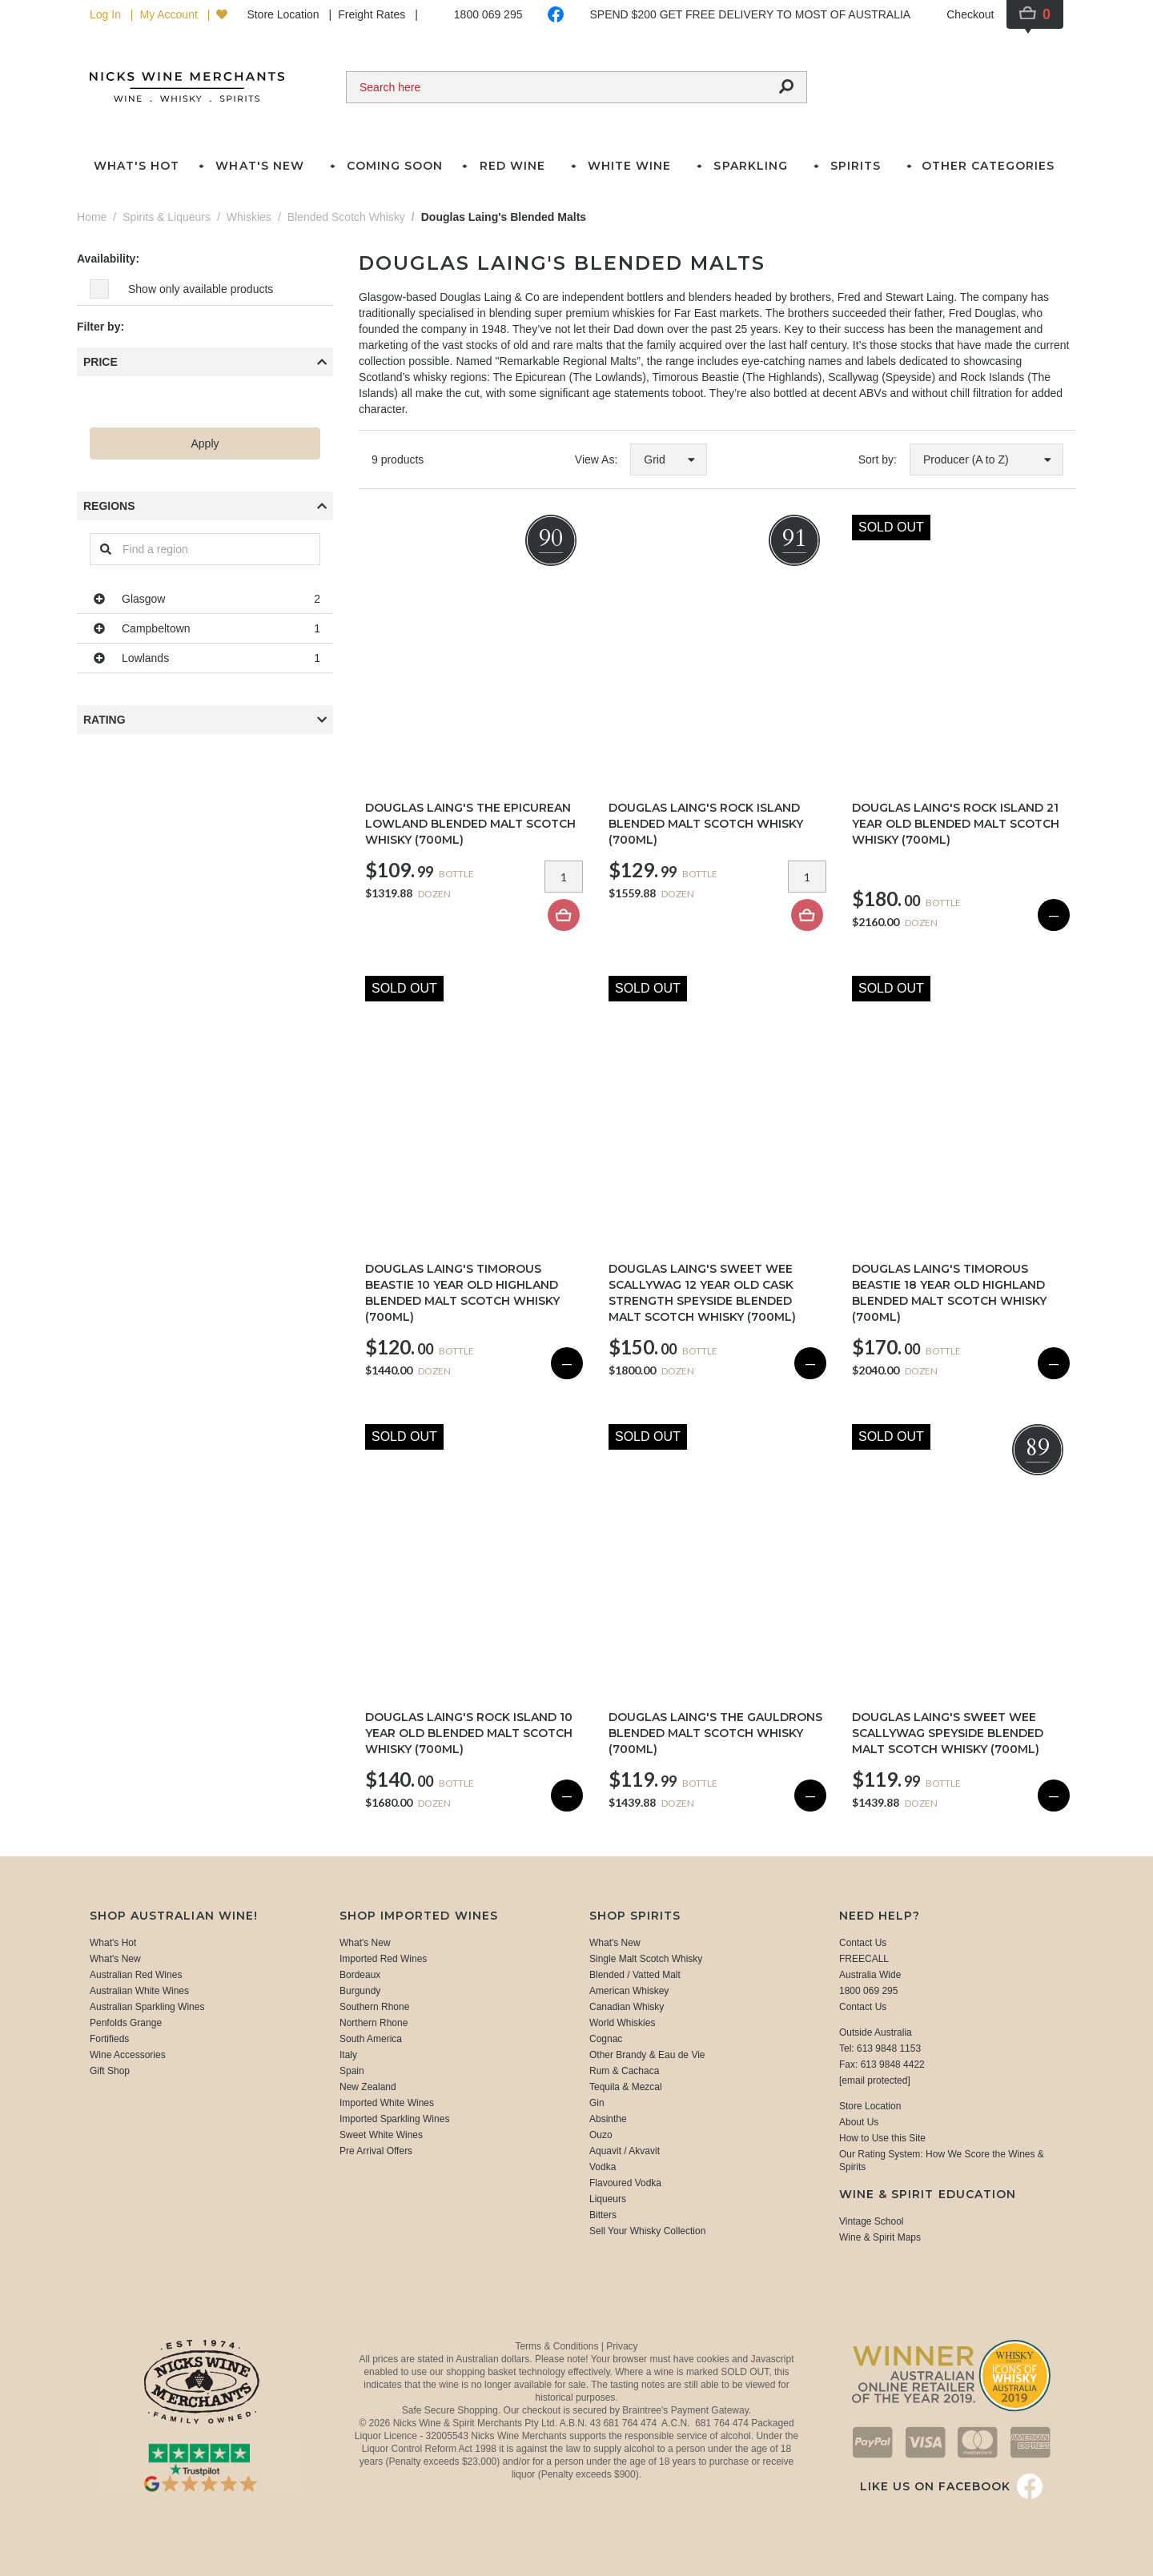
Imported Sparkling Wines (394, 2119)
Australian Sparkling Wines (147, 2006)
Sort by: (877, 459)
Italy (348, 2054)
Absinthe (608, 2119)
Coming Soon (395, 165)
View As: (596, 459)
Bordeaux (359, 1974)
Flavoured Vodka (625, 2183)
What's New (115, 1958)
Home (91, 217)
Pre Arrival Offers (375, 2151)
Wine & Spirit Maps (880, 2237)
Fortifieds (109, 2038)
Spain (351, 2070)
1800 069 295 (488, 14)
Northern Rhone (373, 2022)
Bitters (603, 2215)
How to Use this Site (882, 2138)
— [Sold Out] (1053, 915)
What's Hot (136, 165)
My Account (169, 14)
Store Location (284, 14)
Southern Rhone (374, 2006)
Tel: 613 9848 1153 (880, 2048)
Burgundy (359, 1990)
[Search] (556, 87)
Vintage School (871, 2221)
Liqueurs (607, 2199)
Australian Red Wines (136, 1974)
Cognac (605, 2038)
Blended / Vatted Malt (635, 1974)
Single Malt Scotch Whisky (645, 1958)
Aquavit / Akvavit (624, 2151)
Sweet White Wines (381, 2135)
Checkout (970, 14)
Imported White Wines (386, 2103)
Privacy (621, 2346)
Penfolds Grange (126, 2022)
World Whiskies (622, 2022)
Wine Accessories (128, 2054)
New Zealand (367, 2086)
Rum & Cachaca (624, 2070)
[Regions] (205, 549)
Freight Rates (373, 14)
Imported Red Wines (383, 1958)
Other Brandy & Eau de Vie (647, 2054)
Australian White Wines (139, 1990)
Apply (205, 443)
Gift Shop (110, 2070)
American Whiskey (629, 1990)
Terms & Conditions (558, 2346)
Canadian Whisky (626, 2006)
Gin (597, 2103)
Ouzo (601, 2135)
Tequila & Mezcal (625, 2086)
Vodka (602, 2167)
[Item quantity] (563, 877)
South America (370, 2038)
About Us (858, 2122)
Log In (107, 14)
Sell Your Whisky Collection (647, 2231)
